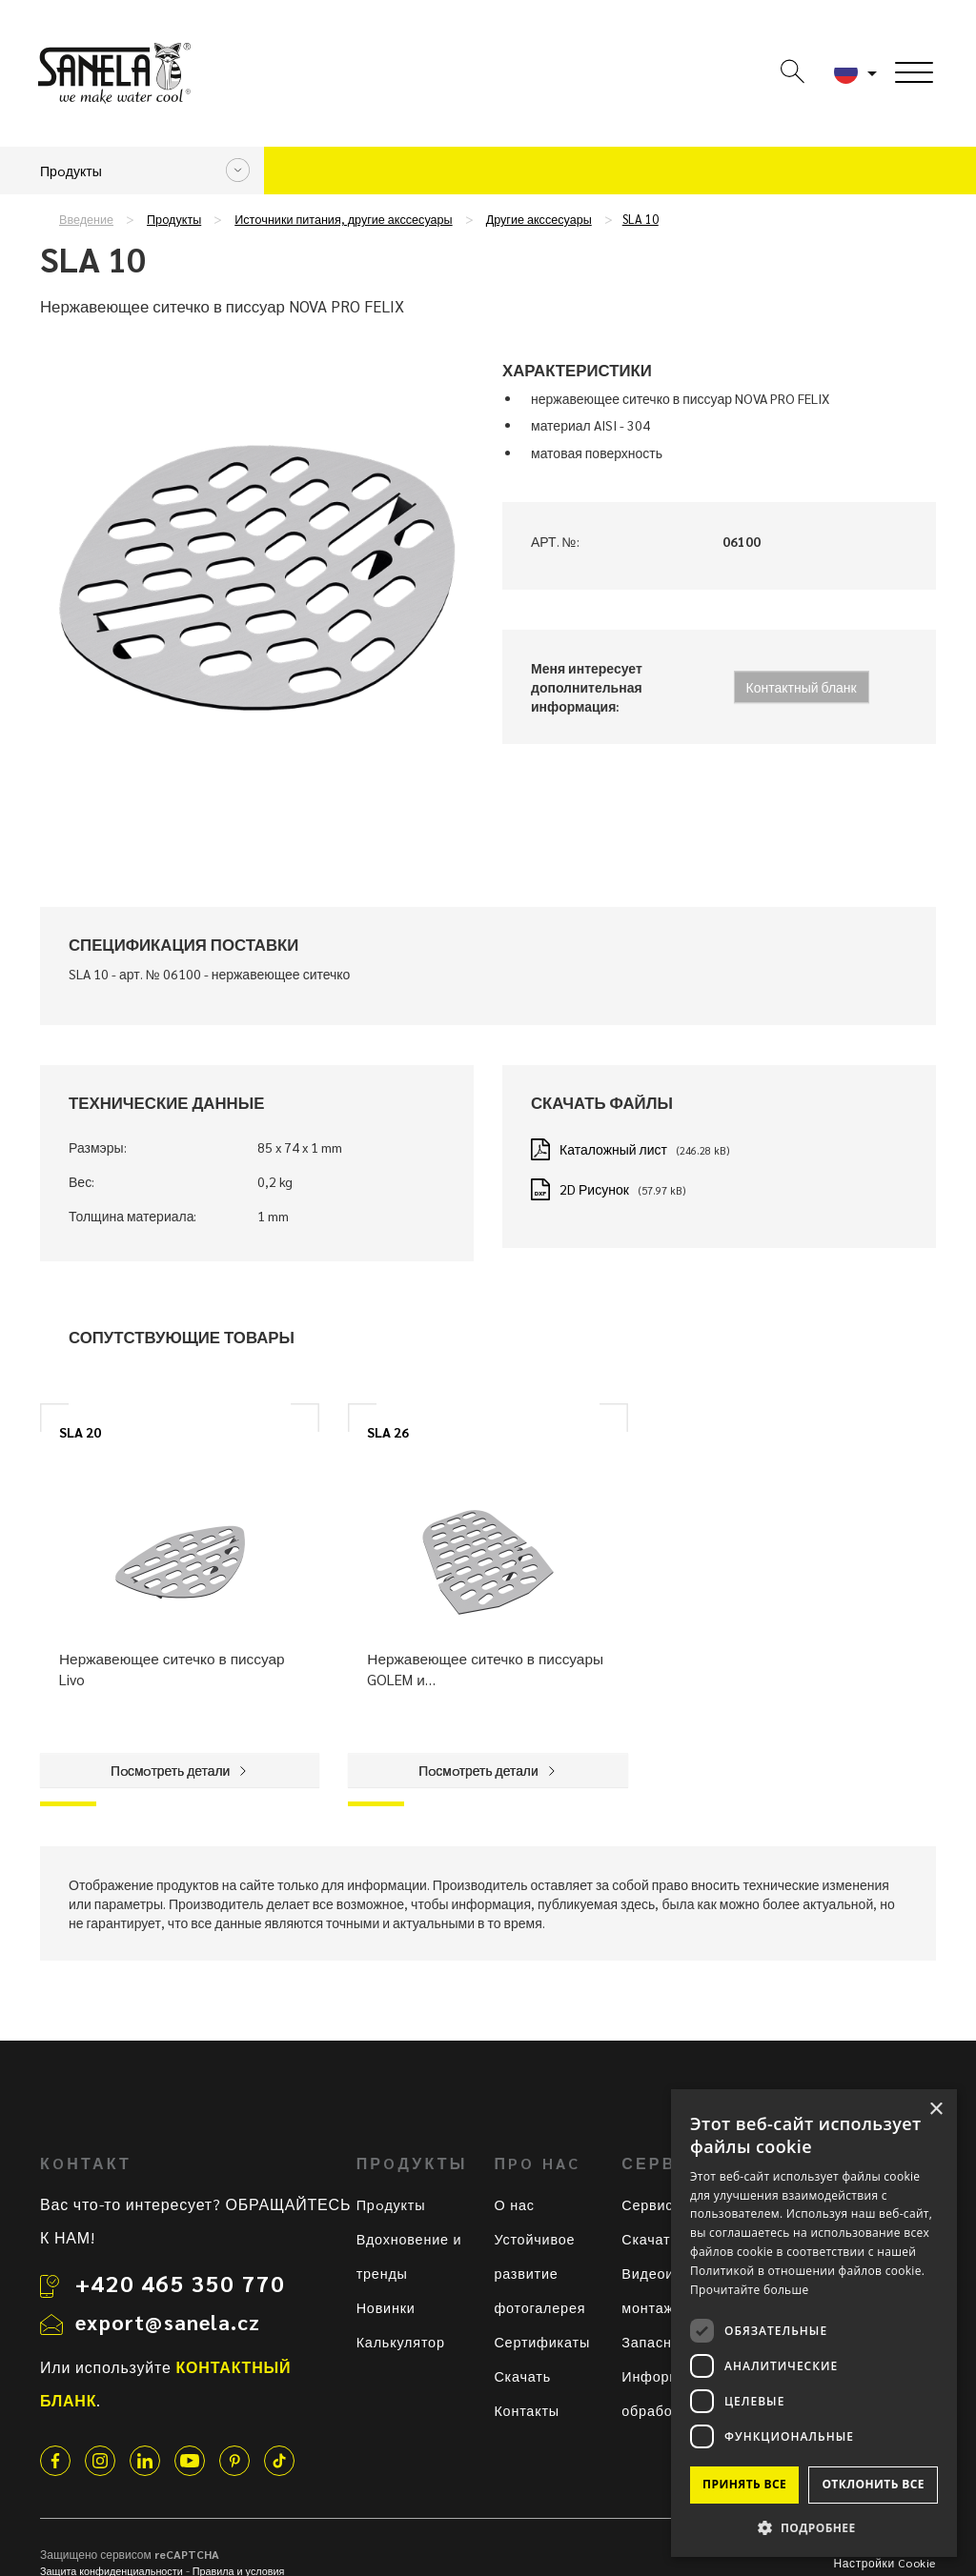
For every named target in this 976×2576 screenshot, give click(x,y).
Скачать (522, 2376)
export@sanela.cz (167, 2321)
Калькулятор (400, 2341)
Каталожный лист (613, 1148)
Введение (86, 219)
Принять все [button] (744, 2484)
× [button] (935, 2110)
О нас (514, 2204)
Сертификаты (542, 2341)
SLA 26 (388, 1431)
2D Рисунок (594, 1188)
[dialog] (814, 2323)
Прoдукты (174, 219)
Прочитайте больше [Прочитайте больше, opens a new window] (749, 2290)
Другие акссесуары (539, 219)
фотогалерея (539, 2307)
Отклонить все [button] (873, 2484)
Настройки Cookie (885, 2562)
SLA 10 (640, 219)
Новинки (386, 2307)
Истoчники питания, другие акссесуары (343, 219)
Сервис (647, 2204)
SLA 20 (80, 1431)
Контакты (526, 2410)
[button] (814, 2527)
